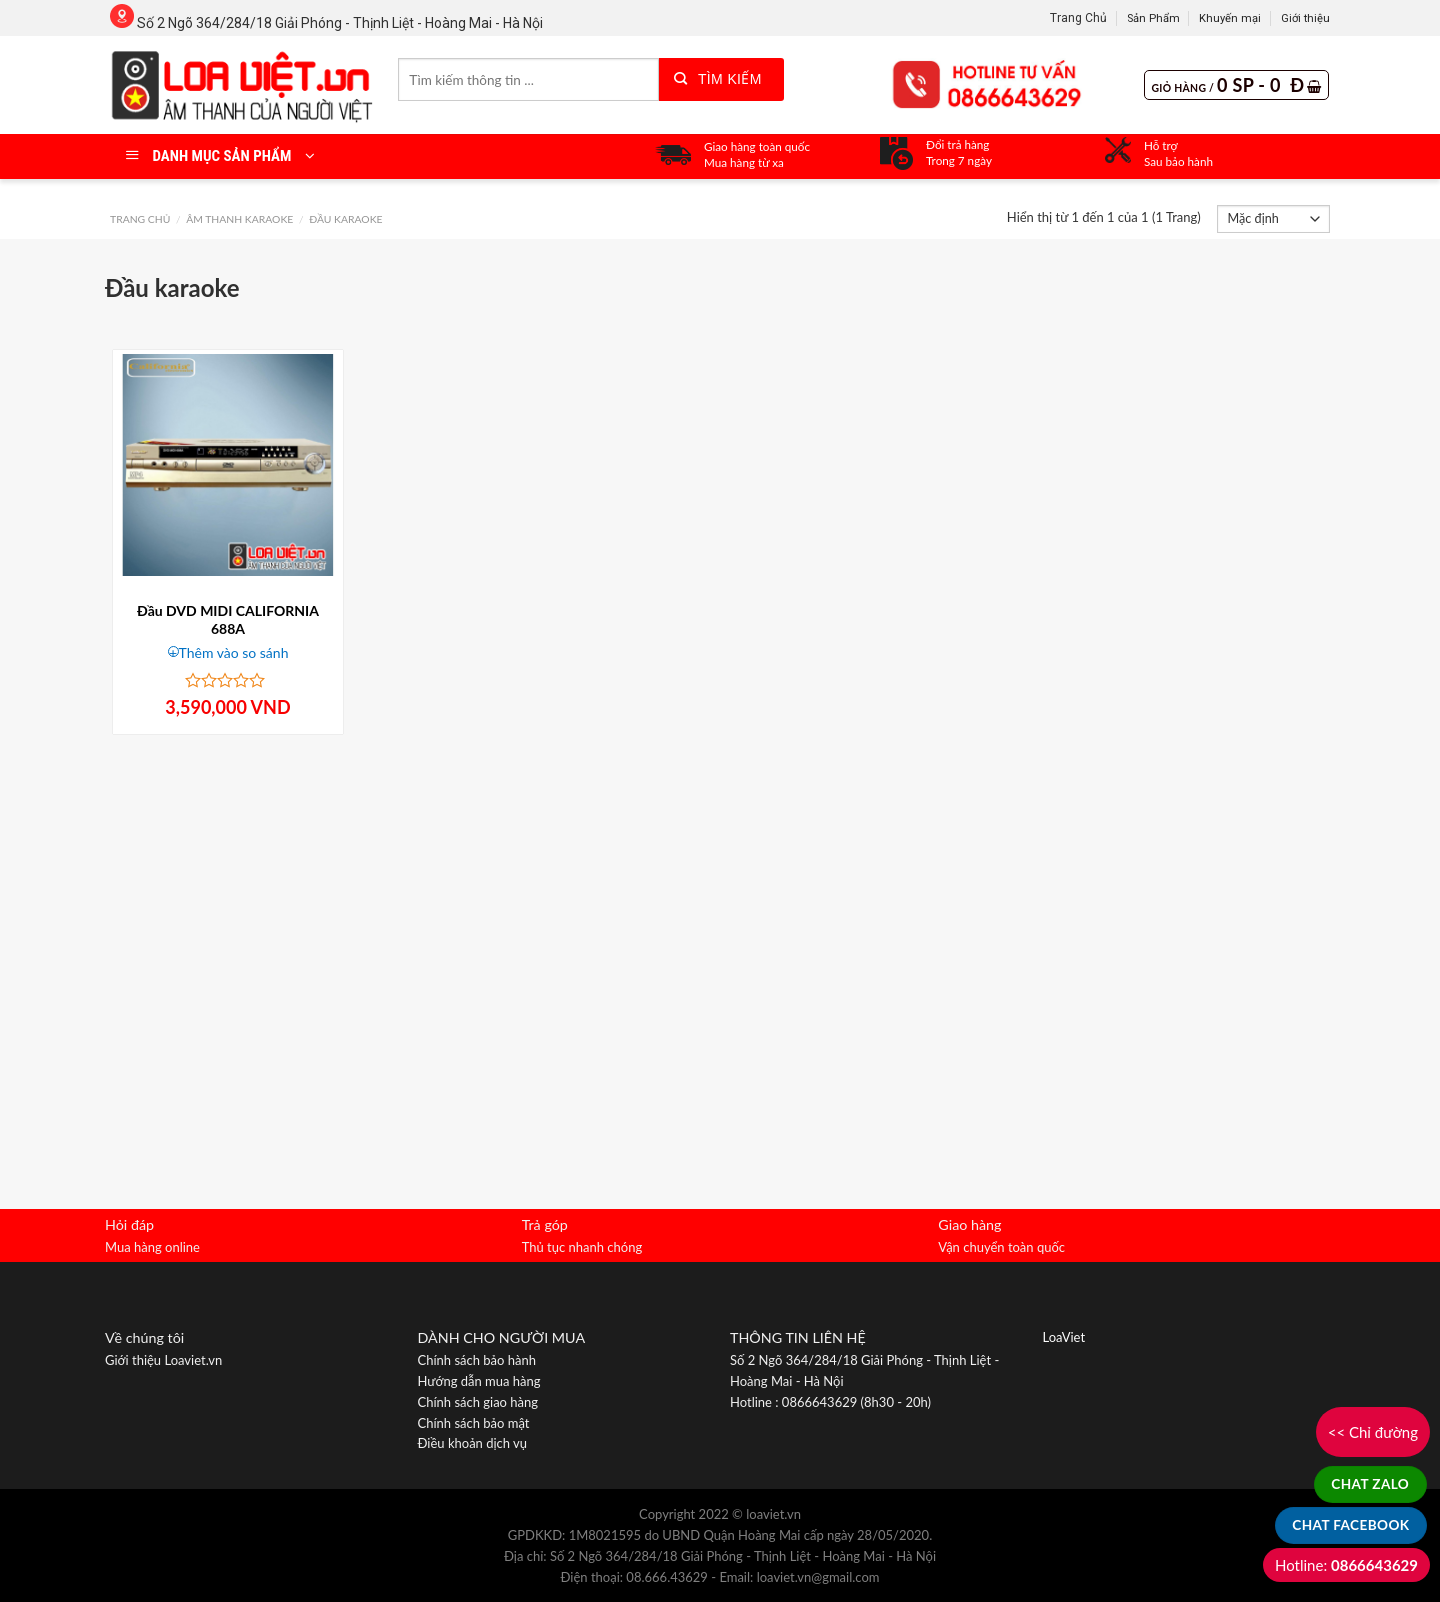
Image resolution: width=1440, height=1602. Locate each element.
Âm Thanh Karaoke (239, 219)
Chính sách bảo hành (477, 1360)
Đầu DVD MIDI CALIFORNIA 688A (228, 619)
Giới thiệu (1305, 18)
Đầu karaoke (345, 219)
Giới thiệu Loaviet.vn (163, 1360)
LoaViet (1064, 1337)
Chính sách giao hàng (478, 1402)
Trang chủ (140, 219)
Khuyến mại (1230, 18)
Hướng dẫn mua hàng (479, 1381)
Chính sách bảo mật (474, 1423)
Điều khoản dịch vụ (473, 1443)
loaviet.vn (773, 1514)
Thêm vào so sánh (234, 652)
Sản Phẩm (1153, 18)
